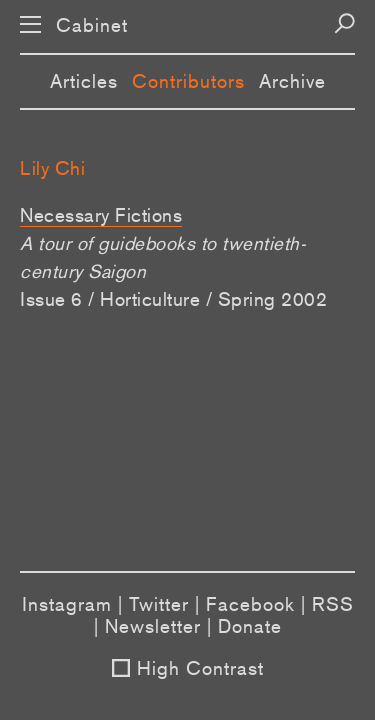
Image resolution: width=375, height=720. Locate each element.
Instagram (67, 604)
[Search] (344, 23)
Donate (250, 626)
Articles (84, 81)
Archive (292, 81)
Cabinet (92, 25)
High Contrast (200, 668)
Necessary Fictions (101, 215)
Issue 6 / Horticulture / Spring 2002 (173, 299)
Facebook (250, 604)
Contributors (188, 81)
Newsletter (153, 626)
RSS (333, 604)
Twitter (159, 604)
